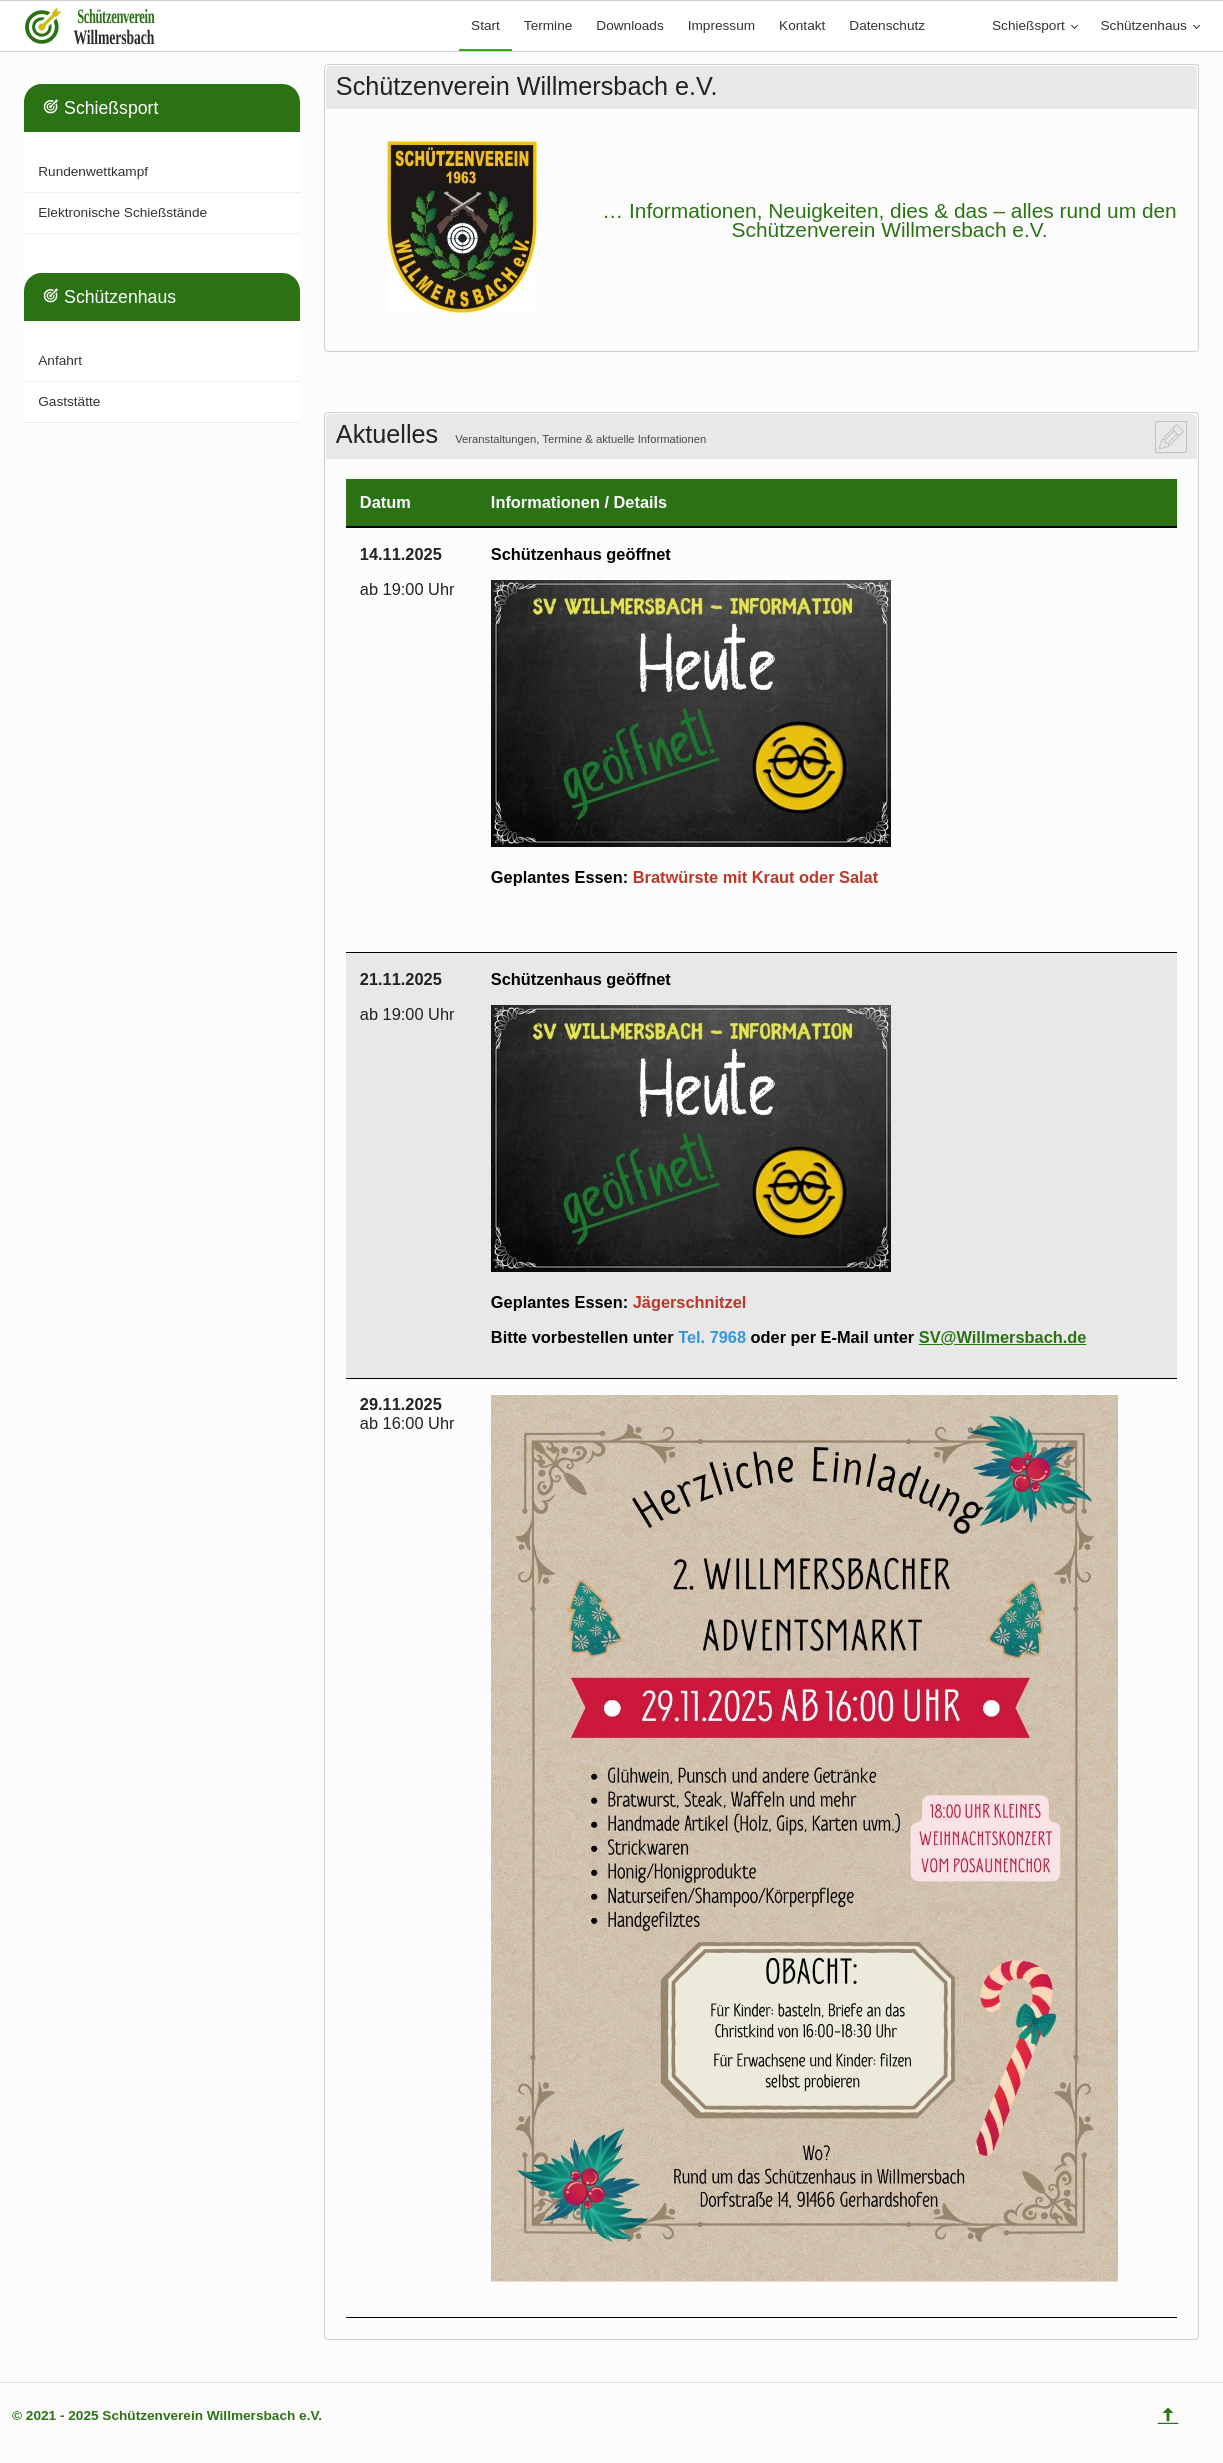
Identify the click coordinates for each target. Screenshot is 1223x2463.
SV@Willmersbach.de (1003, 1337)
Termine (548, 25)
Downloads (629, 25)
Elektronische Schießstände (122, 212)
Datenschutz (887, 25)
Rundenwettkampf (93, 171)
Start (485, 25)
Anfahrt (60, 360)
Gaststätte (69, 401)
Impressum (721, 25)
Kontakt (802, 25)
